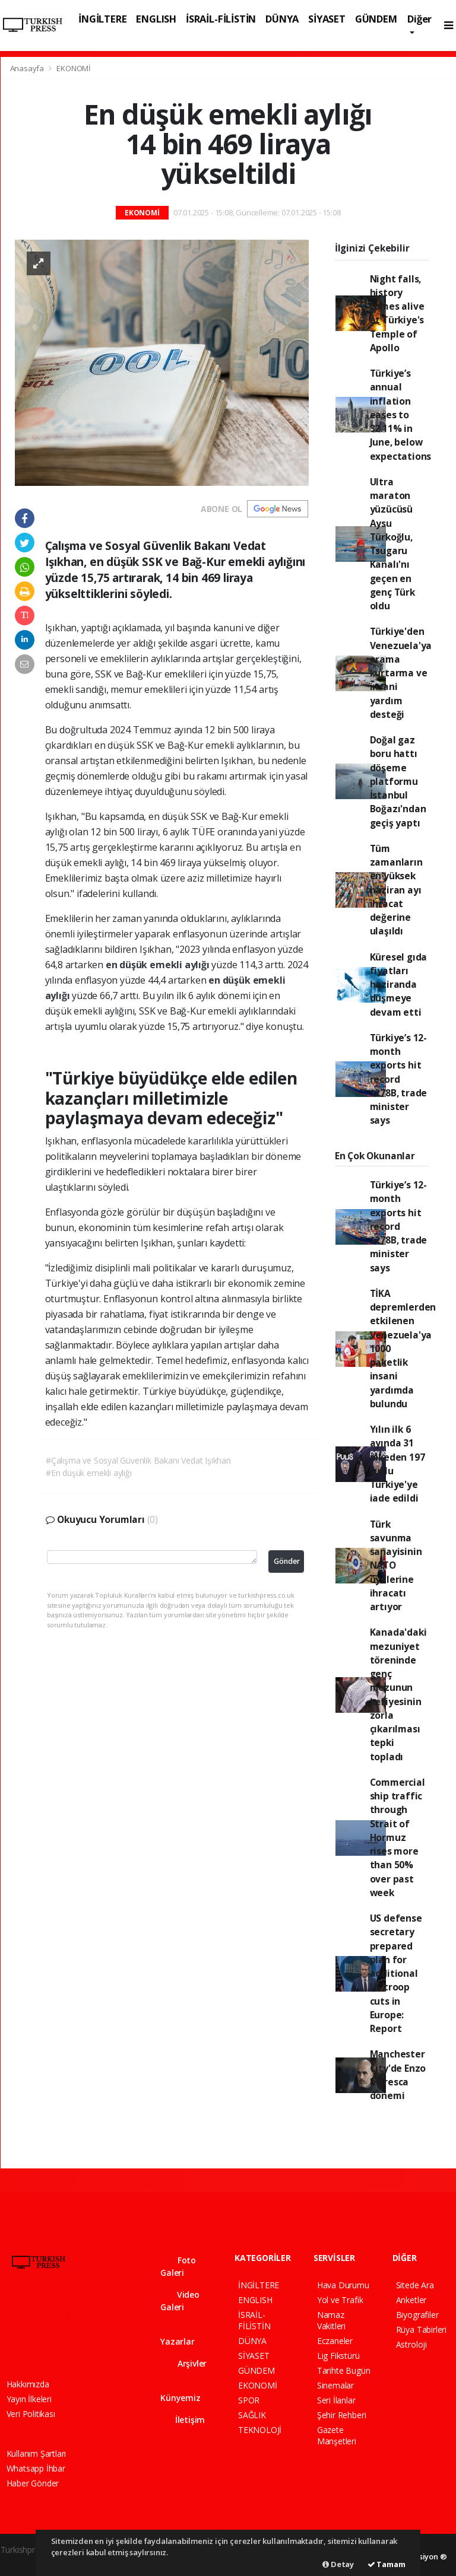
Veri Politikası (31, 2413)
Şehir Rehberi (341, 2415)
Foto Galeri (178, 2266)
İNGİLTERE (102, 19)
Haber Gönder (33, 2483)
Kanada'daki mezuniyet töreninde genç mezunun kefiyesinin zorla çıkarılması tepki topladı (398, 1694)
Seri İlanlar (336, 2400)
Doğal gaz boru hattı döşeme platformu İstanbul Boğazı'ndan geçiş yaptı (398, 781)
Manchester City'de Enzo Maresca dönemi (398, 2074)
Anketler (411, 2299)
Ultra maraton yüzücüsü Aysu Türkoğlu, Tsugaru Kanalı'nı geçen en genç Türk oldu (392, 543)
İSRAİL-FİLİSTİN (221, 19)
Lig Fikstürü (338, 2355)
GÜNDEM (376, 19)
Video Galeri (180, 2301)
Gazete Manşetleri (336, 2435)
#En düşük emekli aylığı (89, 1472)
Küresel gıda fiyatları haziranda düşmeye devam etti (399, 984)
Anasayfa (28, 68)
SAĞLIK (252, 2415)
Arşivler (183, 2363)
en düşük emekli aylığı (159, 964)
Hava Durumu (343, 2285)
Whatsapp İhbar (36, 2468)
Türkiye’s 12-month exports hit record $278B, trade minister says (399, 1079)
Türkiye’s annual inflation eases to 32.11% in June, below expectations (401, 415)
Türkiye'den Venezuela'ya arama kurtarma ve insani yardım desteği (401, 673)
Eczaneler (335, 2340)
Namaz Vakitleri (331, 2320)
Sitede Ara (415, 2285)
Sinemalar (335, 2385)
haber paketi (24, 2562)
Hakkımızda (28, 2384)
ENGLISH (156, 19)
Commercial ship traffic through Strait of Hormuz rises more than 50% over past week (397, 1837)
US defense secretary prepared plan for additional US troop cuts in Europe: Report (396, 1973)
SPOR (248, 2400)
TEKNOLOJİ (259, 2429)
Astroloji (411, 2344)
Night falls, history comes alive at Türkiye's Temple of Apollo (397, 313)
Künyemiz (180, 2392)
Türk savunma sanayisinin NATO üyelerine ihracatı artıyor (396, 1566)
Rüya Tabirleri (421, 2329)
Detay (338, 2564)
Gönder (287, 1561)
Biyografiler (417, 2314)
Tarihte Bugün (343, 2370)
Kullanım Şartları (36, 2453)
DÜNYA (282, 19)
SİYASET (327, 19)
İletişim (182, 2419)
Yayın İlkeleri (29, 2399)
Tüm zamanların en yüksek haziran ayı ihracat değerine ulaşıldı (396, 890)
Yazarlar (177, 2336)
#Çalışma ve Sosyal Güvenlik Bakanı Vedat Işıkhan (138, 1460)
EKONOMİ (73, 68)
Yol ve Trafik (340, 2299)
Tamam (387, 2564)
